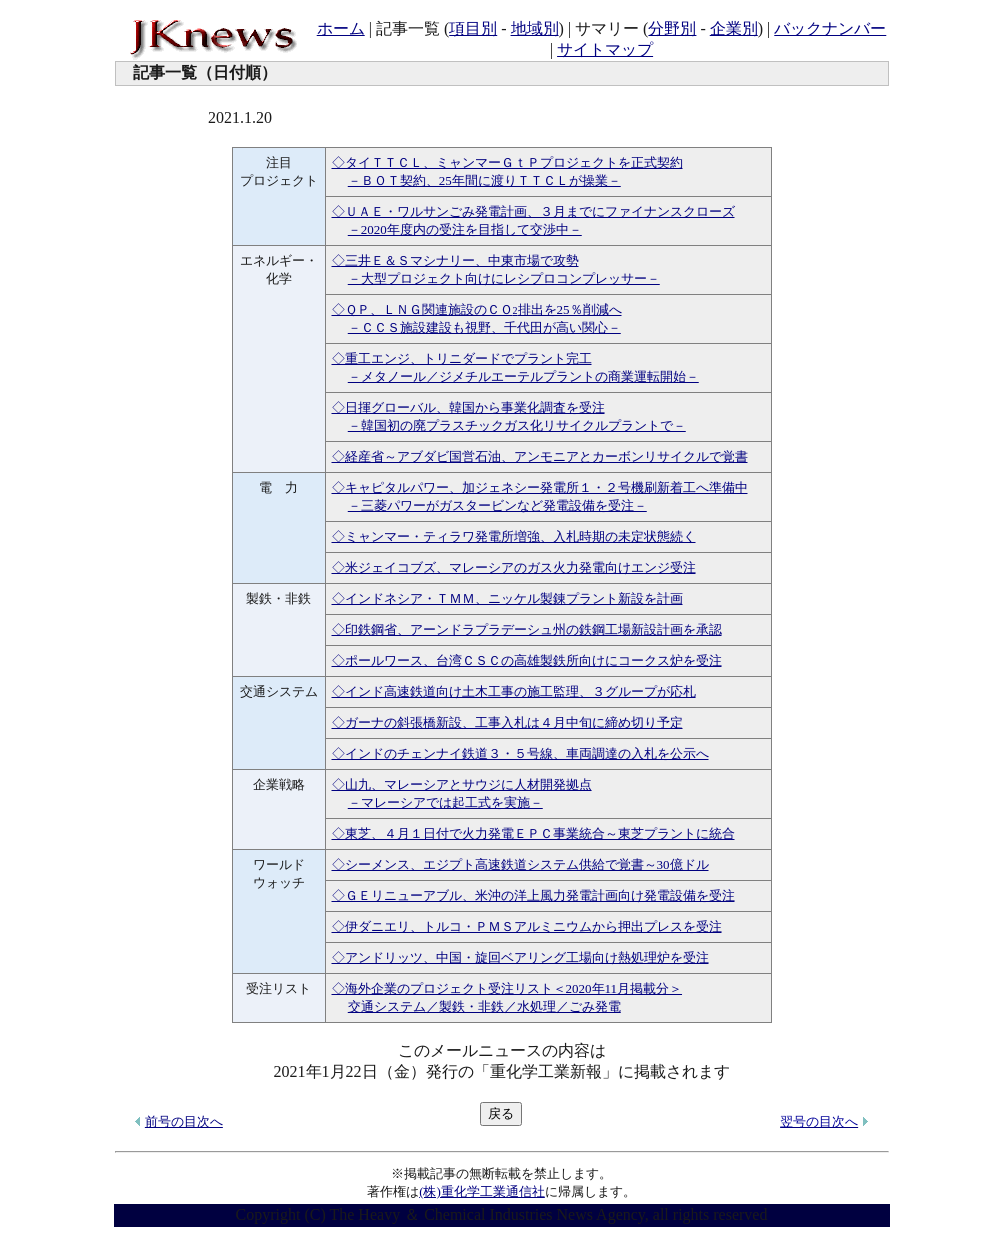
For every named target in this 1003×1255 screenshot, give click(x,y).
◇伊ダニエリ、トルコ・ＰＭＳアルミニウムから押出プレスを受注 (527, 926)
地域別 (535, 28)
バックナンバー (830, 28)
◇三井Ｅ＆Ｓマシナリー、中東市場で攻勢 (455, 260)
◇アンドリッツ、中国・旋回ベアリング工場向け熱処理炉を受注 (520, 957)
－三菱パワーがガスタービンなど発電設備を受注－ (497, 505)
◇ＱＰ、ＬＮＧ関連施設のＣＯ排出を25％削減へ (477, 309)
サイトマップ (605, 49)
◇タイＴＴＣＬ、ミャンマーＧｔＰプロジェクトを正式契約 (507, 162)
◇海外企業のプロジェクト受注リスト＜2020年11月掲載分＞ (507, 988)
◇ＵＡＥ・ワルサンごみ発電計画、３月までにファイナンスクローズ (533, 211)
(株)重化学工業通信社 (482, 1191)
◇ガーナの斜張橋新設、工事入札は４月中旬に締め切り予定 (507, 722)
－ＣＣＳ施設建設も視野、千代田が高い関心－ (484, 327)
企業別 (734, 28)
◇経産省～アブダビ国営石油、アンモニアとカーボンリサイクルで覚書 (540, 456)
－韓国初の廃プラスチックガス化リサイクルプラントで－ (517, 425)
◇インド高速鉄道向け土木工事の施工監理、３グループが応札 (514, 691)
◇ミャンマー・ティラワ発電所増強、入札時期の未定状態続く (514, 536)
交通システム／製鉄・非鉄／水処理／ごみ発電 (484, 1006)
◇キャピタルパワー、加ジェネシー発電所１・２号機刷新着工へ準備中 (540, 487)
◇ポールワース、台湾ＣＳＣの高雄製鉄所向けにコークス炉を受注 (527, 660)
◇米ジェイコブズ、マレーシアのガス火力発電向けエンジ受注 (514, 567)
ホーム (341, 28)
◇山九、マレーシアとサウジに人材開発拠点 (462, 784)
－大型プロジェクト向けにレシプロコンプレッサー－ (504, 278)
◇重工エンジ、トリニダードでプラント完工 (462, 358)
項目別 (473, 28)
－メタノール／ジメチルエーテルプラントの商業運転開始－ (523, 376)
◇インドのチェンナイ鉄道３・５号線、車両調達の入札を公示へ (520, 753)
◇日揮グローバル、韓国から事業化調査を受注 (468, 407)
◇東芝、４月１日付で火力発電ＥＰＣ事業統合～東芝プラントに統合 (533, 833)
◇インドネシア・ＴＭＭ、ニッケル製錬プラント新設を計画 (507, 598)
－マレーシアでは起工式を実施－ (445, 802)
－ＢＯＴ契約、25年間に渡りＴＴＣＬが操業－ (484, 180)
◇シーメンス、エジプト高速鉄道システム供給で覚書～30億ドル (520, 864)
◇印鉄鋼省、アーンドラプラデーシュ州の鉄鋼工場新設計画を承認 (527, 629)
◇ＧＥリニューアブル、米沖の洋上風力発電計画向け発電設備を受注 (533, 895)
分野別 (672, 28)
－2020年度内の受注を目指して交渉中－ (465, 229)
